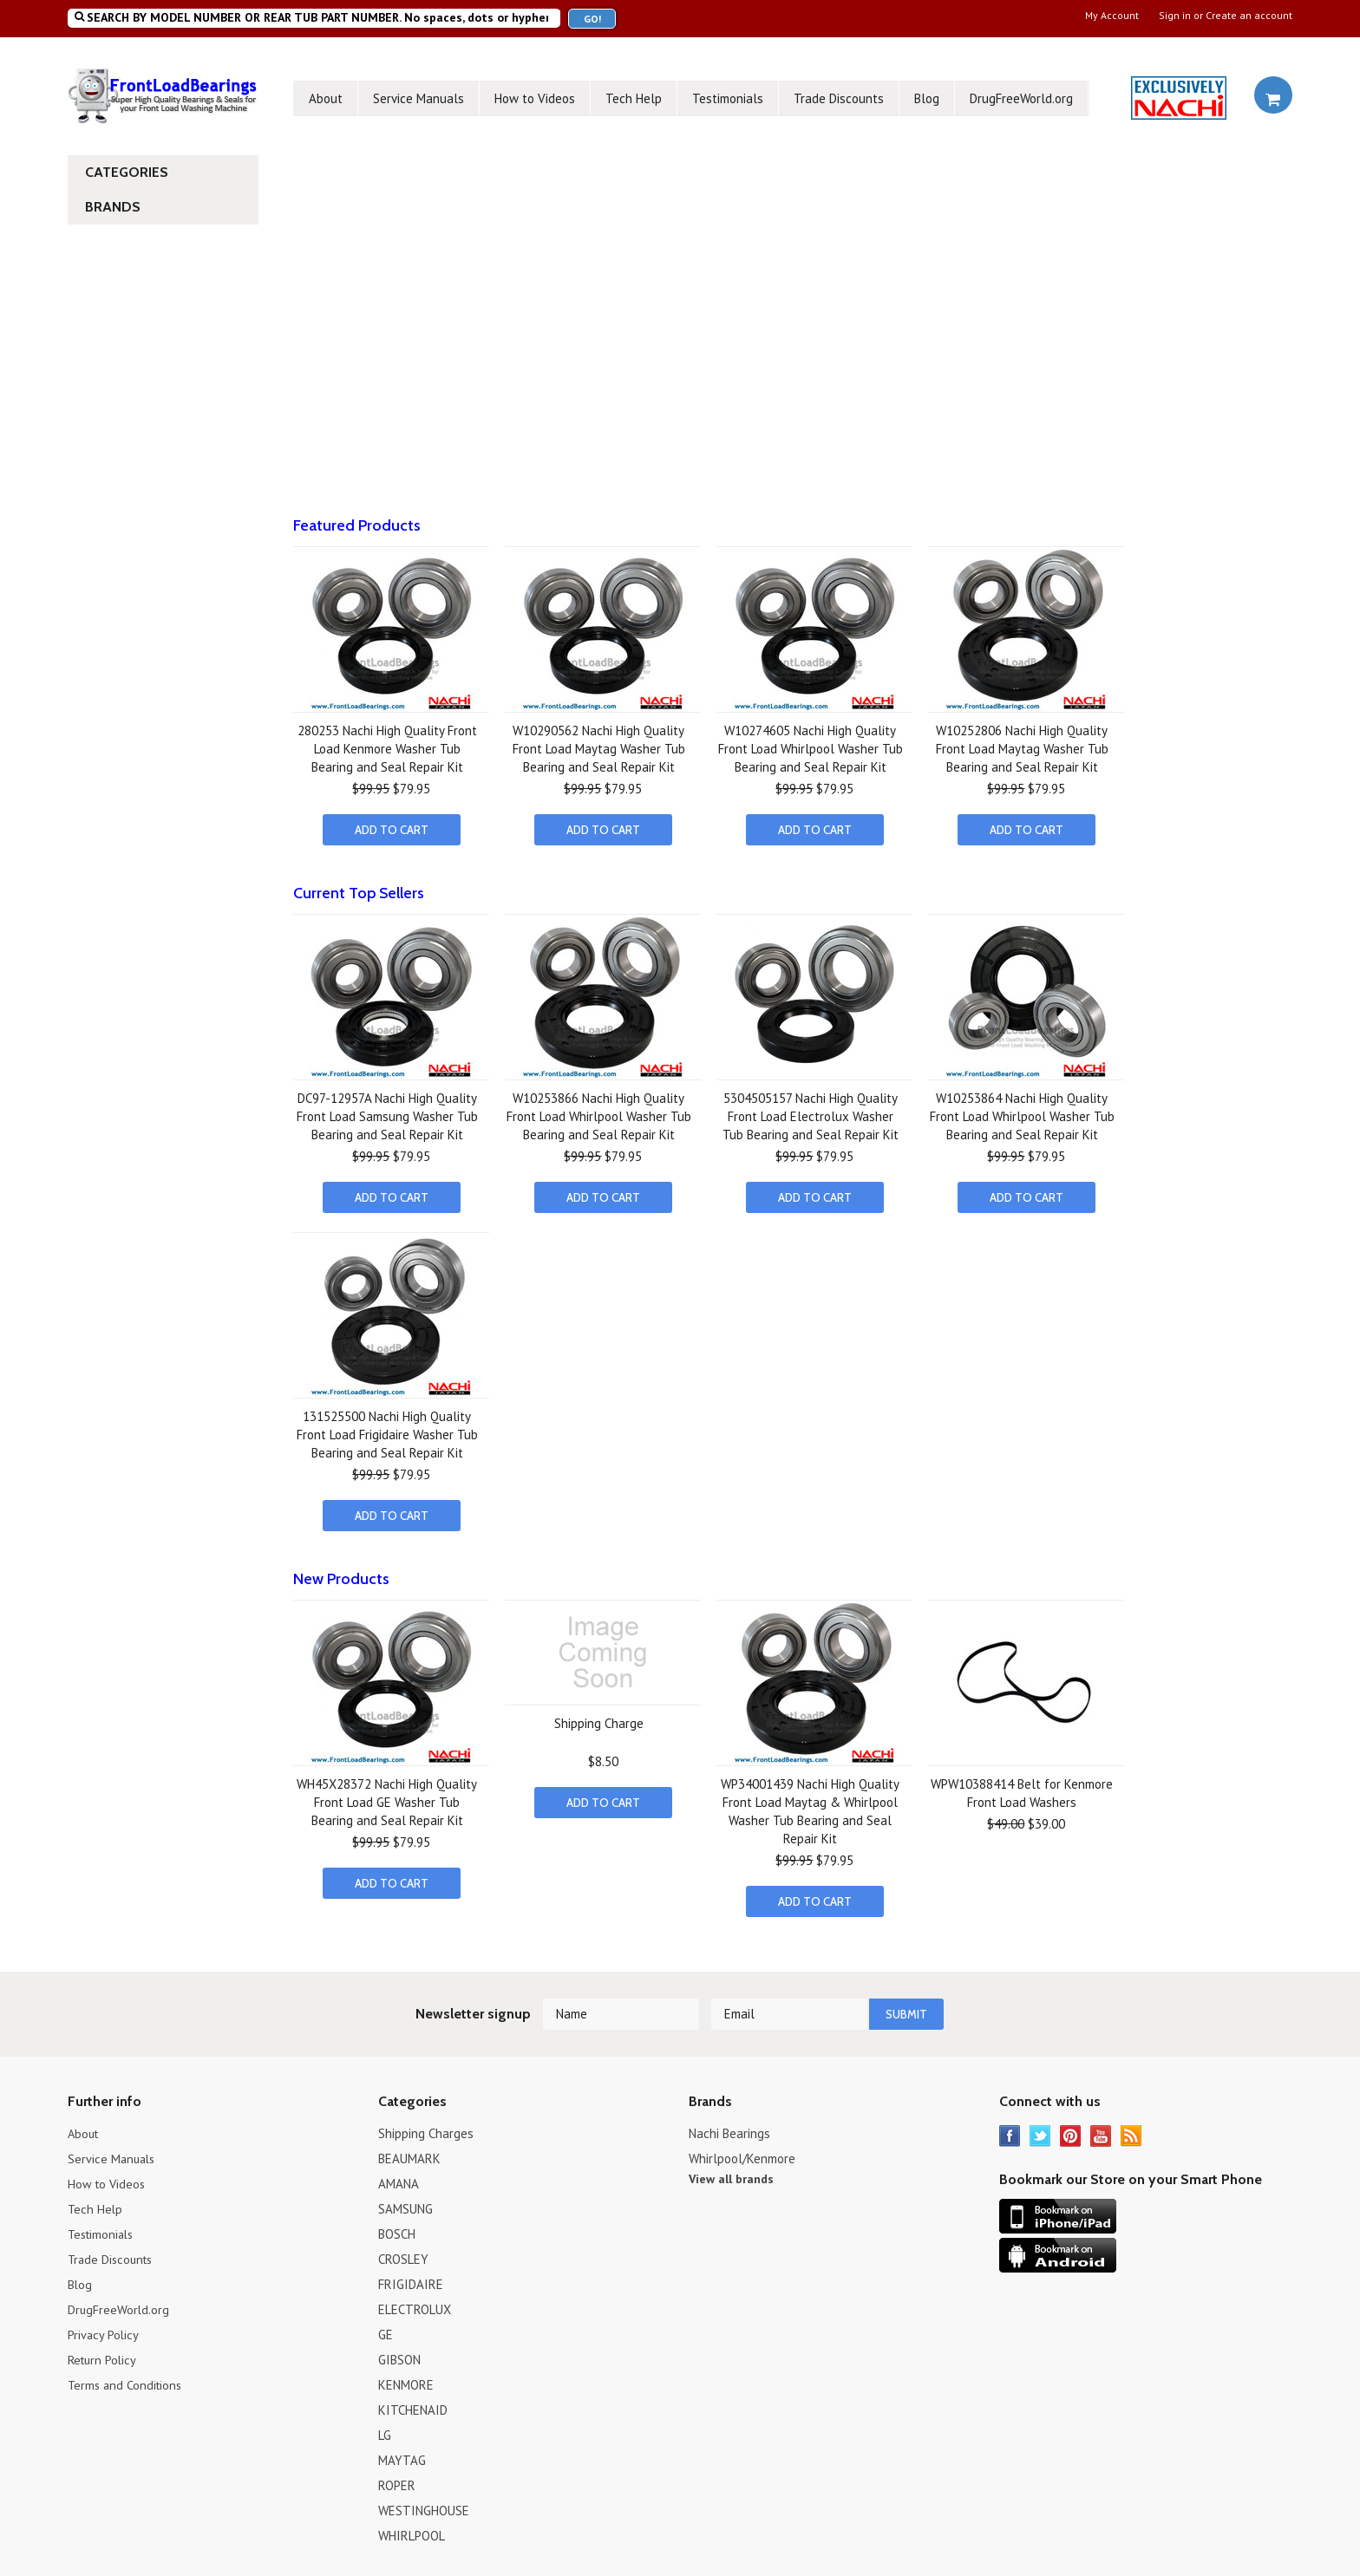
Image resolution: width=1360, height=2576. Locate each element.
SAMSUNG (405, 2201)
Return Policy (104, 2352)
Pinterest (1071, 2128)
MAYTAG (402, 2452)
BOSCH (396, 2226)
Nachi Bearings (729, 2125)
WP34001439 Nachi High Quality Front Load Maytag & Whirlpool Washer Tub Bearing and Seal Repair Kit (810, 1806)
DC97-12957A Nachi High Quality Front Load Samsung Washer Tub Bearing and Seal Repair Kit (387, 1114)
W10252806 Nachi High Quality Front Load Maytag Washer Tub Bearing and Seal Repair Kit (1022, 748)
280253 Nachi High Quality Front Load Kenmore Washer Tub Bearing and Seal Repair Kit (387, 748)
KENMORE (406, 2377)
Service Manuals (418, 98)
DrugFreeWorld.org (1021, 98)
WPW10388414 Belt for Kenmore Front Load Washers (1022, 1788)
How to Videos (534, 98)
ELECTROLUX (414, 2301)
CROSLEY (403, 2251)
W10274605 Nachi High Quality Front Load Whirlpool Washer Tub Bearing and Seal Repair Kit (810, 748)
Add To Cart (391, 830)
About (326, 98)
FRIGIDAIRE (410, 2276)
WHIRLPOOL (411, 2528)
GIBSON (399, 2352)
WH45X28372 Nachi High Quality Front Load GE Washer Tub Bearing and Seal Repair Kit (387, 1797)
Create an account (1249, 16)
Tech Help (633, 98)
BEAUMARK (409, 2150)
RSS (1131, 2128)
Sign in (1175, 16)
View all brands (731, 2171)
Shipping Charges (426, 2125)
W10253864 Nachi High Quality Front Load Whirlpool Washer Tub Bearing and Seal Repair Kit (1022, 1114)
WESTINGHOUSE (423, 2502)
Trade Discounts (839, 98)
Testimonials (727, 98)
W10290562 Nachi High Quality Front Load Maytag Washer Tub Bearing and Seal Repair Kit (599, 748)
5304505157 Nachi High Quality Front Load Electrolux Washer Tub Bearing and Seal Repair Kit (810, 1114)
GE (385, 2326)
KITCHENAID (413, 2402)
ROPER (396, 2477)
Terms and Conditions (127, 2377)
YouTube (1101, 2128)
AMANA (398, 2176)
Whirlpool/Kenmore (742, 2150)
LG (384, 2427)
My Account (1112, 16)
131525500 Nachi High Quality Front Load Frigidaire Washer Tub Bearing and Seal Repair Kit (387, 1431)
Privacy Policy (104, 2326)
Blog (926, 98)
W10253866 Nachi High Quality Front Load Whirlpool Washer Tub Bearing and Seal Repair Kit (599, 1114)
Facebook (1010, 2128)
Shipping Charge (599, 1718)
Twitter (1040, 2128)
